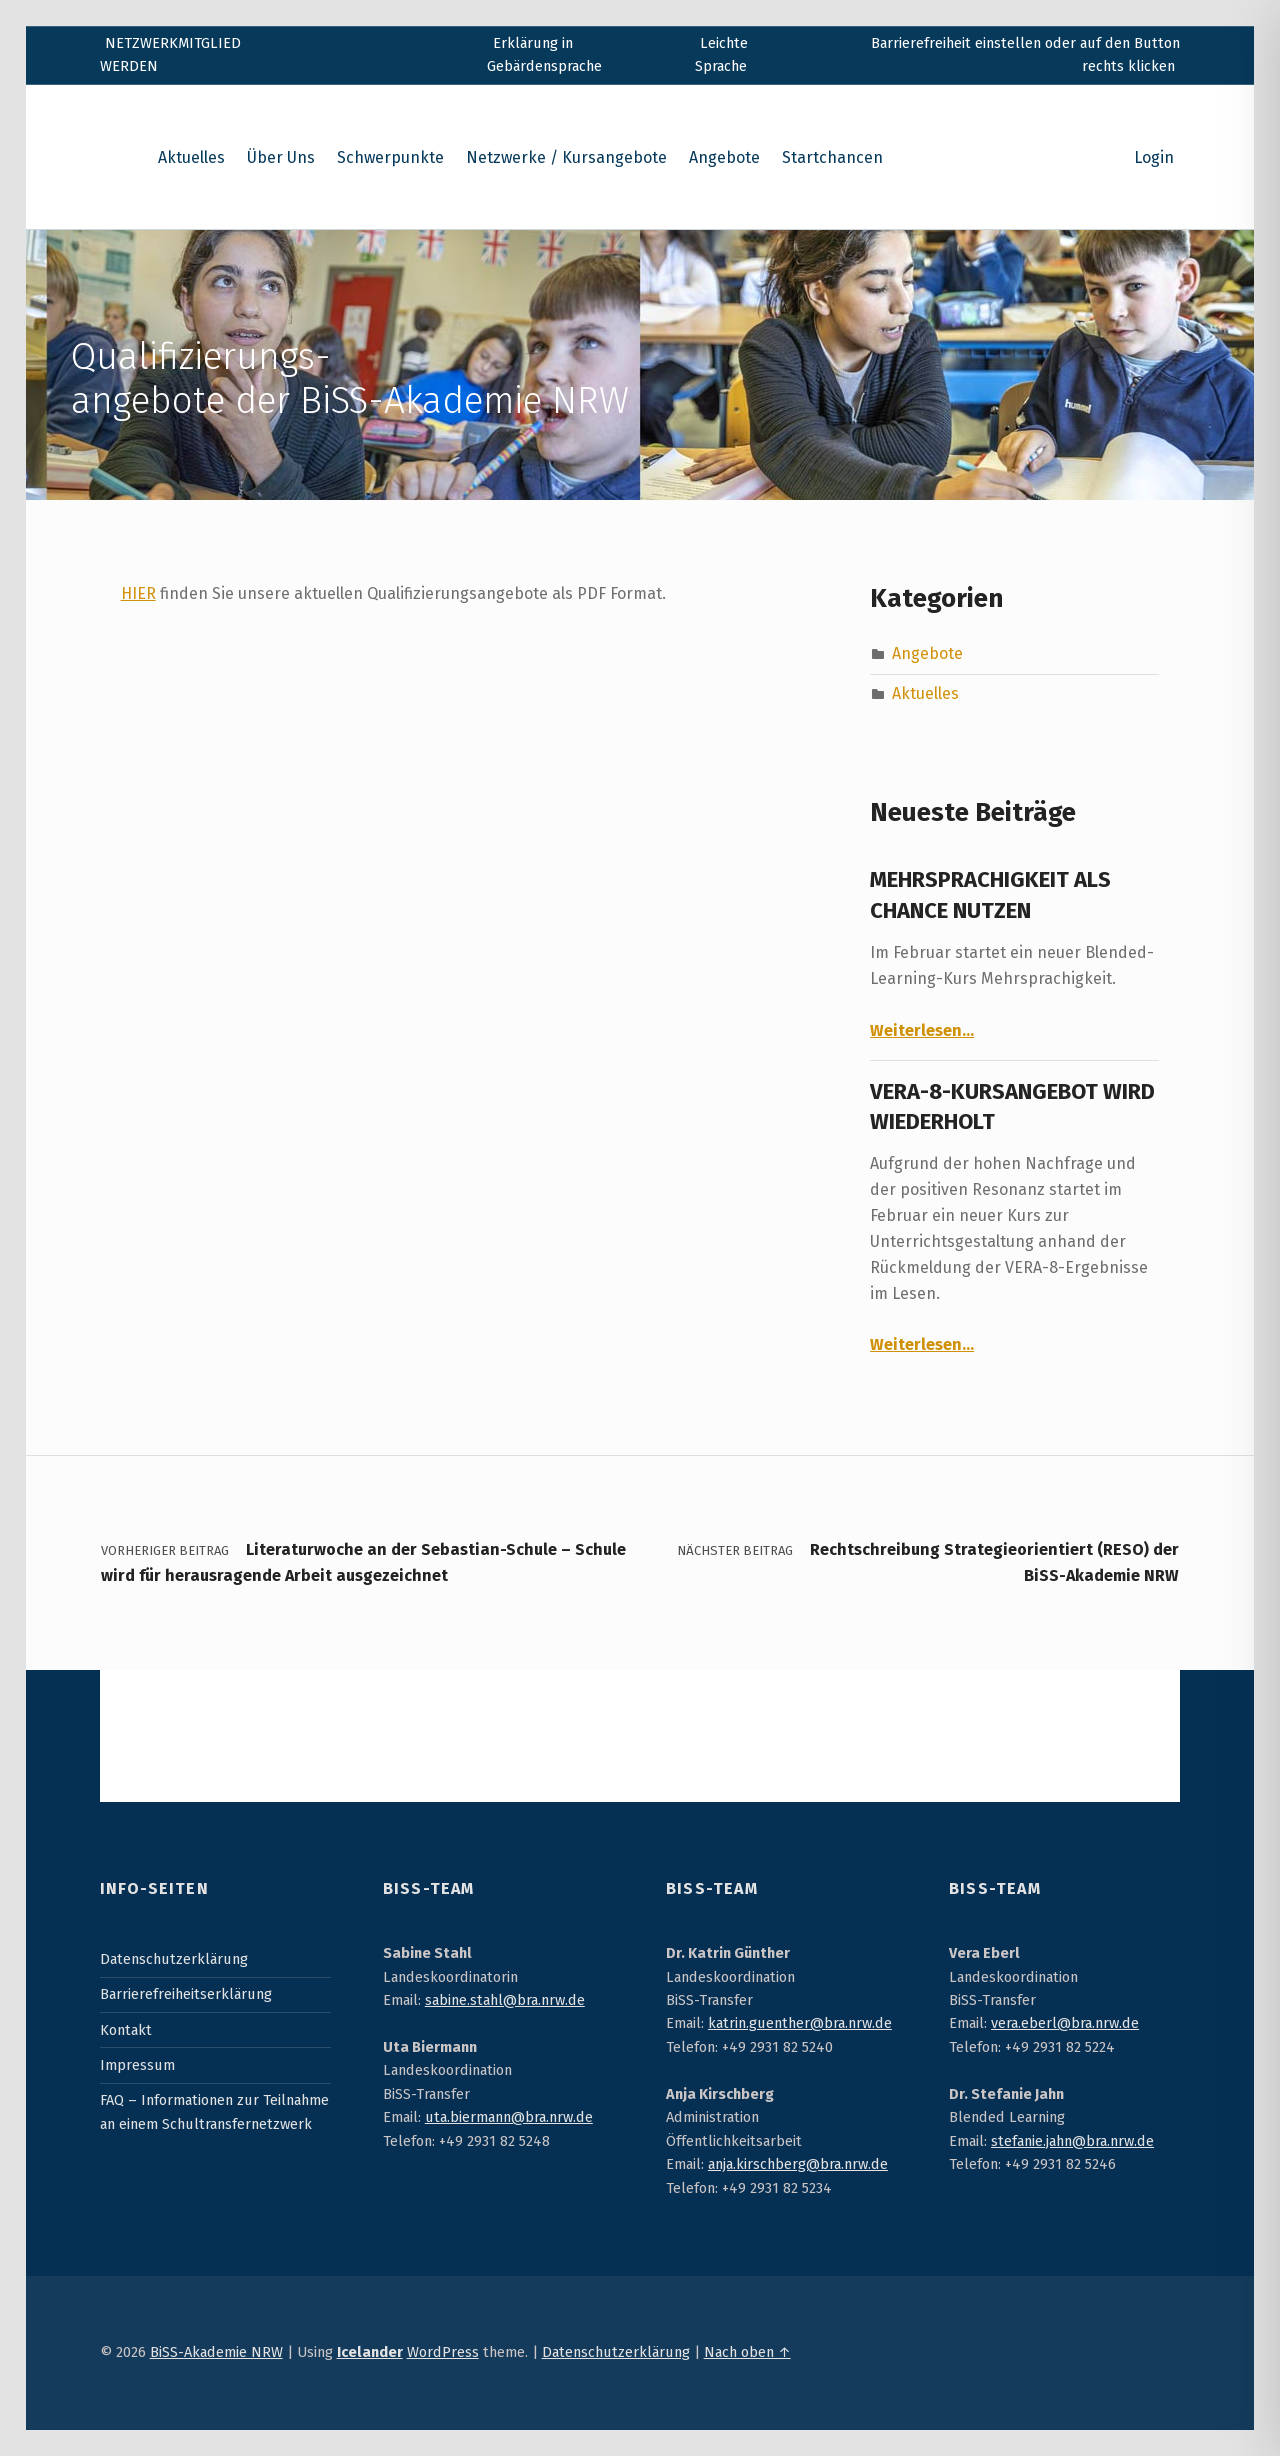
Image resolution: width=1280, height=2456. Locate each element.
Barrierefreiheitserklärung (186, 1994)
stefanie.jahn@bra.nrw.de (1072, 2141)
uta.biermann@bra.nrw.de (509, 2117)
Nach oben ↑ (747, 2352)
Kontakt (126, 2030)
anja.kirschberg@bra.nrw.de (798, 2164)
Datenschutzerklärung (174, 1959)
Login (1154, 157)
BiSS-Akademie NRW (216, 2352)
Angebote (724, 157)
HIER (138, 593)
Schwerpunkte (390, 157)
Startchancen (832, 157)
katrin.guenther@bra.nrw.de (800, 2023)
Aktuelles (191, 157)
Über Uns (281, 157)
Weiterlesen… (922, 1030)
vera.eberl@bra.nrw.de (1065, 2023)
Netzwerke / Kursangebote (566, 157)
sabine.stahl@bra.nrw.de (505, 2000)
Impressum (137, 2065)
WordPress (443, 2352)
